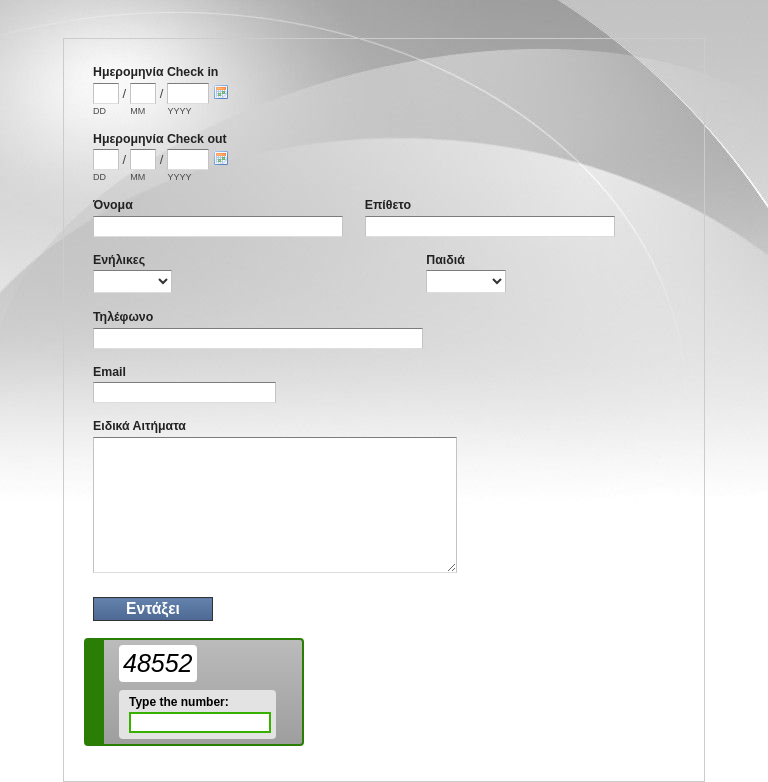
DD (99, 111)
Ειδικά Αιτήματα (139, 426)
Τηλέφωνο (123, 317)
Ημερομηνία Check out (160, 139)
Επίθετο (388, 205)
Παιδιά (445, 260)
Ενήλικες (119, 260)
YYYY (179, 111)
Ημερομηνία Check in (155, 72)
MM (137, 111)
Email (109, 372)
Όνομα (113, 205)
